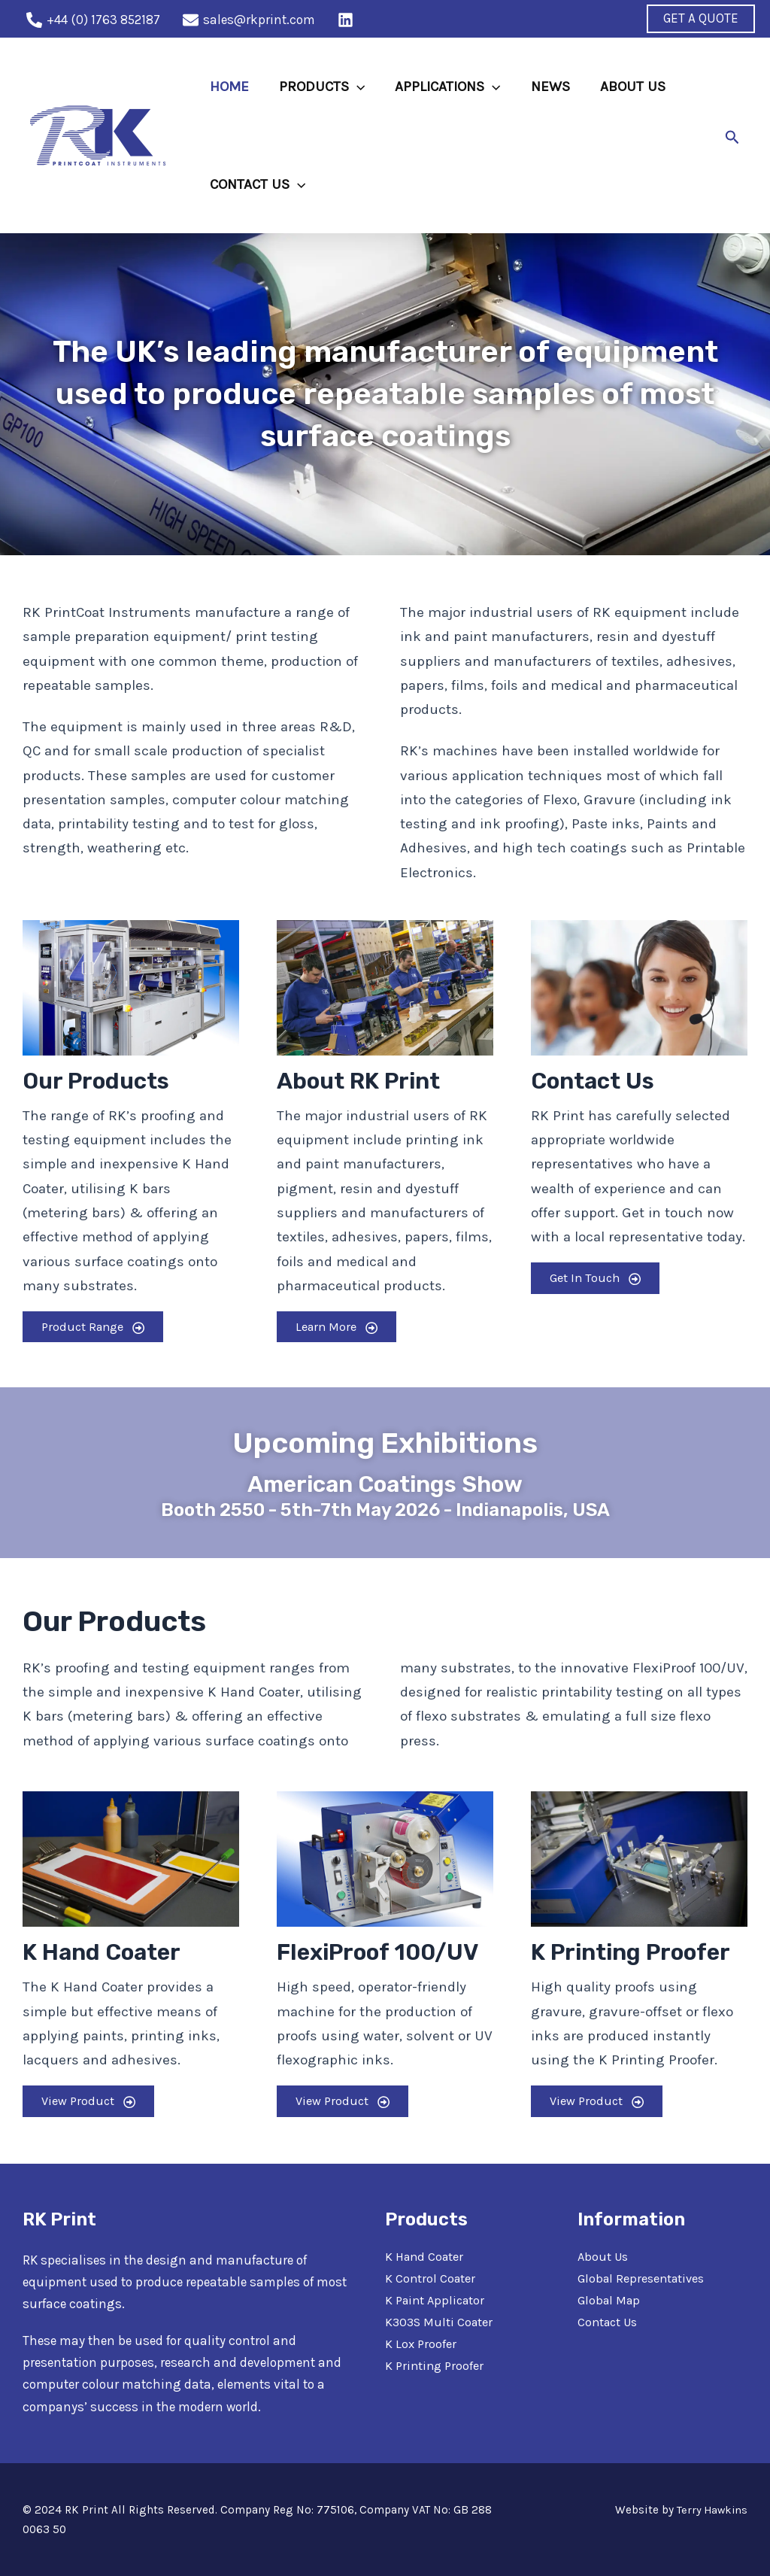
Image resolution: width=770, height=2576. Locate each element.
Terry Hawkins (710, 2510)
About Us (604, 2256)
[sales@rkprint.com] (249, 20)
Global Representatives (644, 2278)
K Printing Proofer (436, 2365)
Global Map (611, 2299)
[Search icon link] (732, 135)
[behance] (348, 20)
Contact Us (610, 2321)
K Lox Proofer (421, 2343)
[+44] (93, 20)
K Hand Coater (426, 2256)
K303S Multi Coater (441, 2321)
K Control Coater (431, 2278)
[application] (354, 86)
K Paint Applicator (437, 2299)
